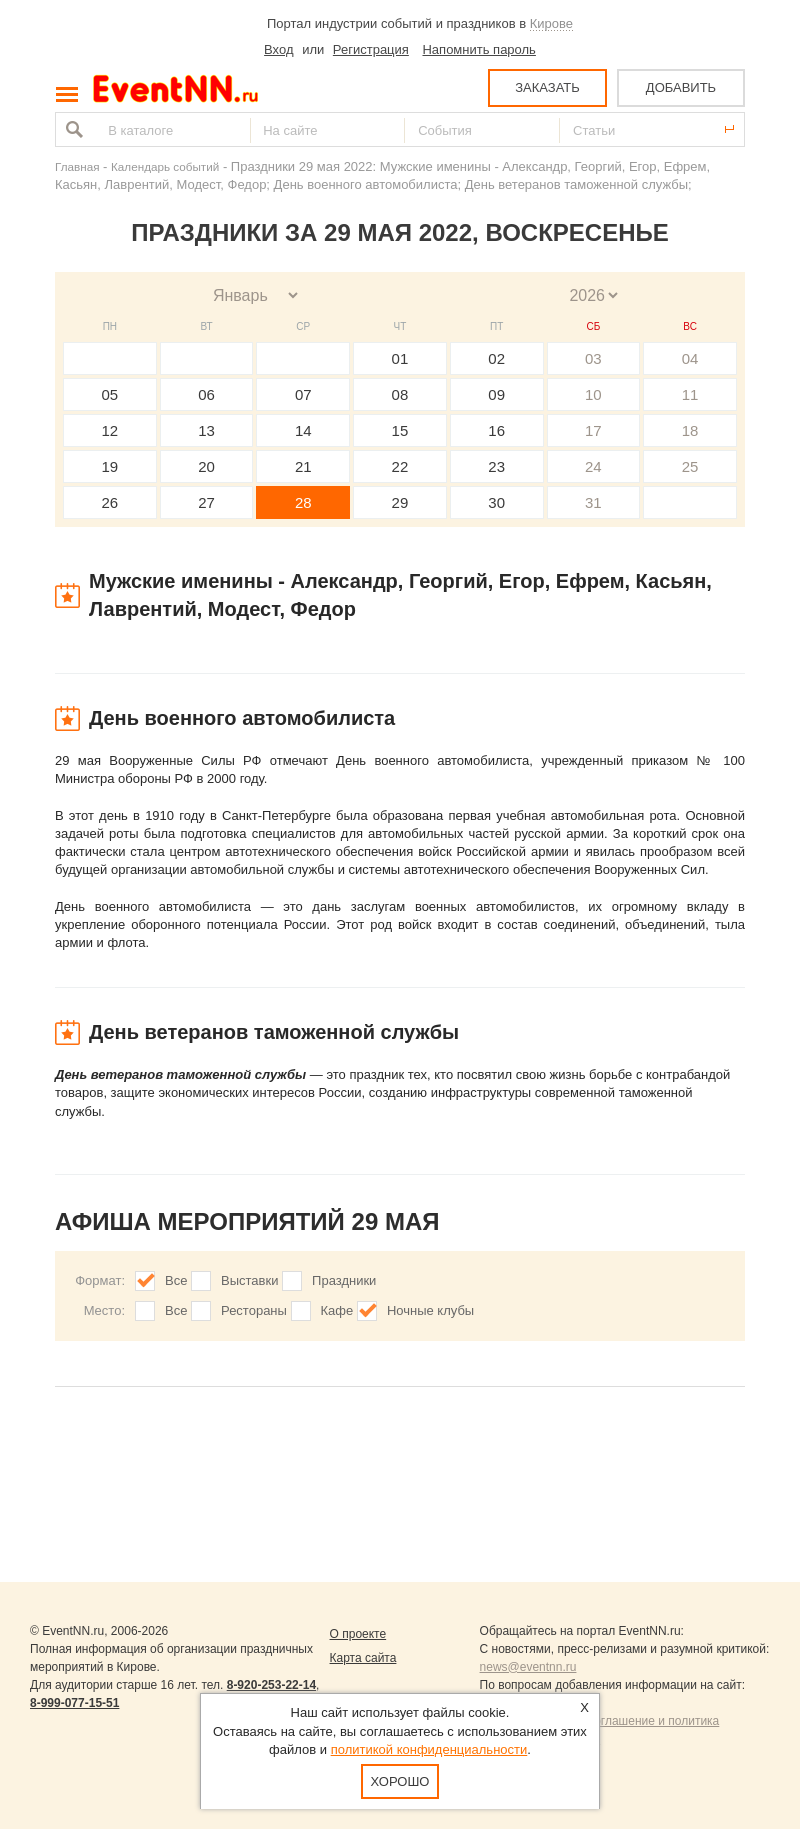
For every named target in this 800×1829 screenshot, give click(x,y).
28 (303, 502)
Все (176, 1280)
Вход (278, 49)
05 (110, 394)
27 (206, 502)
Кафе (337, 1310)
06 (206, 394)
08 (400, 394)
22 (400, 466)
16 (496, 430)
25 (690, 466)
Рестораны (254, 1310)
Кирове (551, 23)
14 (303, 430)
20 (206, 466)
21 (303, 466)
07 (303, 394)
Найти (72, 129)
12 (110, 430)
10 (593, 394)
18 (690, 430)
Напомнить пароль (478, 49)
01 (400, 358)
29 (400, 502)
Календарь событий (165, 166)
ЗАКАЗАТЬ (547, 87)
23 (496, 466)
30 (496, 502)
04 (690, 358)
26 (110, 502)
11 (690, 394)
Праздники (344, 1280)
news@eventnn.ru (528, 1667)
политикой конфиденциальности (429, 1749)
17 (593, 430)
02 (496, 358)
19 (110, 466)
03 (593, 358)
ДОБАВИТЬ (681, 87)
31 (593, 502)
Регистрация (371, 49)
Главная (77, 166)
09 (496, 394)
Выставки (249, 1280)
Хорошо (400, 1781)
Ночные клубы (430, 1310)
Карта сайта (363, 1658)
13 (206, 430)
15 (400, 430)
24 (593, 466)
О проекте (358, 1634)
